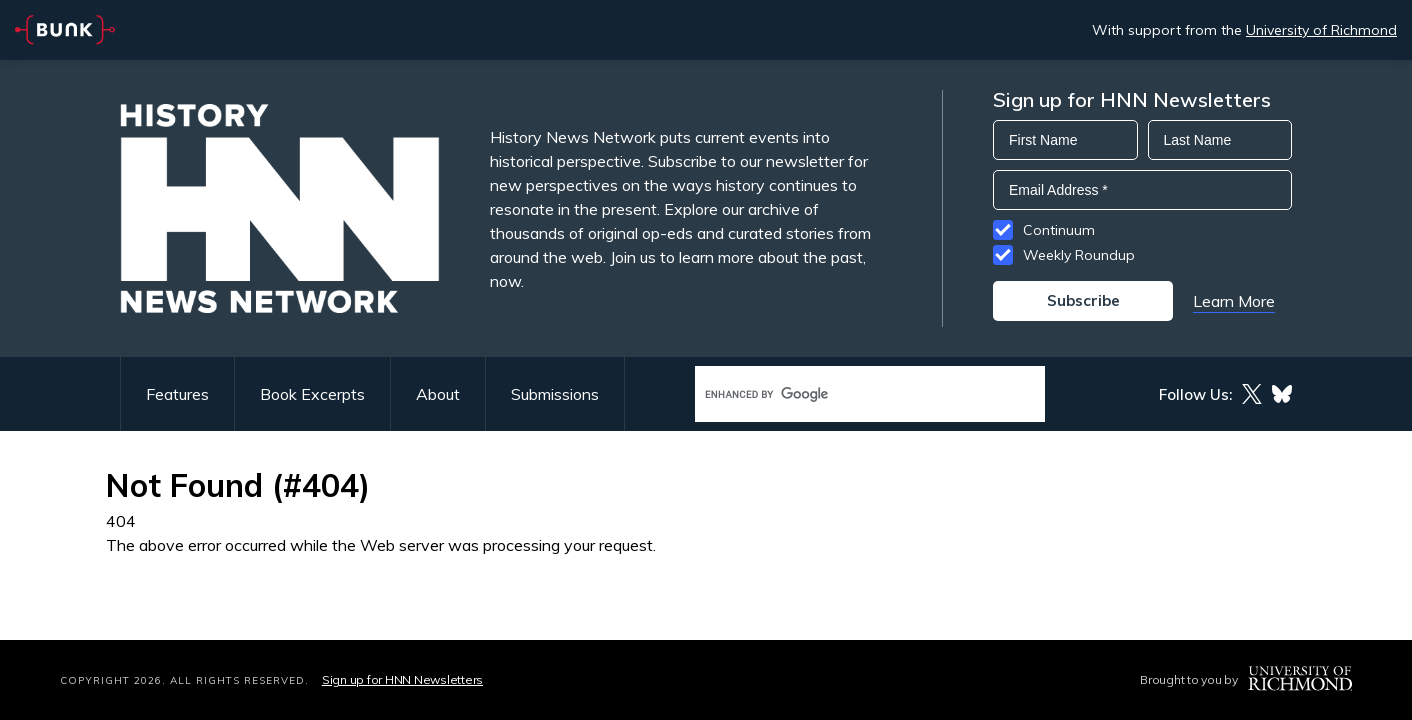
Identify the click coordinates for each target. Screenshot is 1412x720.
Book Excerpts (312, 394)
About (438, 394)
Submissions (555, 394)
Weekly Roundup (1079, 255)
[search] (849, 394)
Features (177, 394)
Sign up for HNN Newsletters (402, 679)
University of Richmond (1321, 30)
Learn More (1234, 301)
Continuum (1059, 230)
